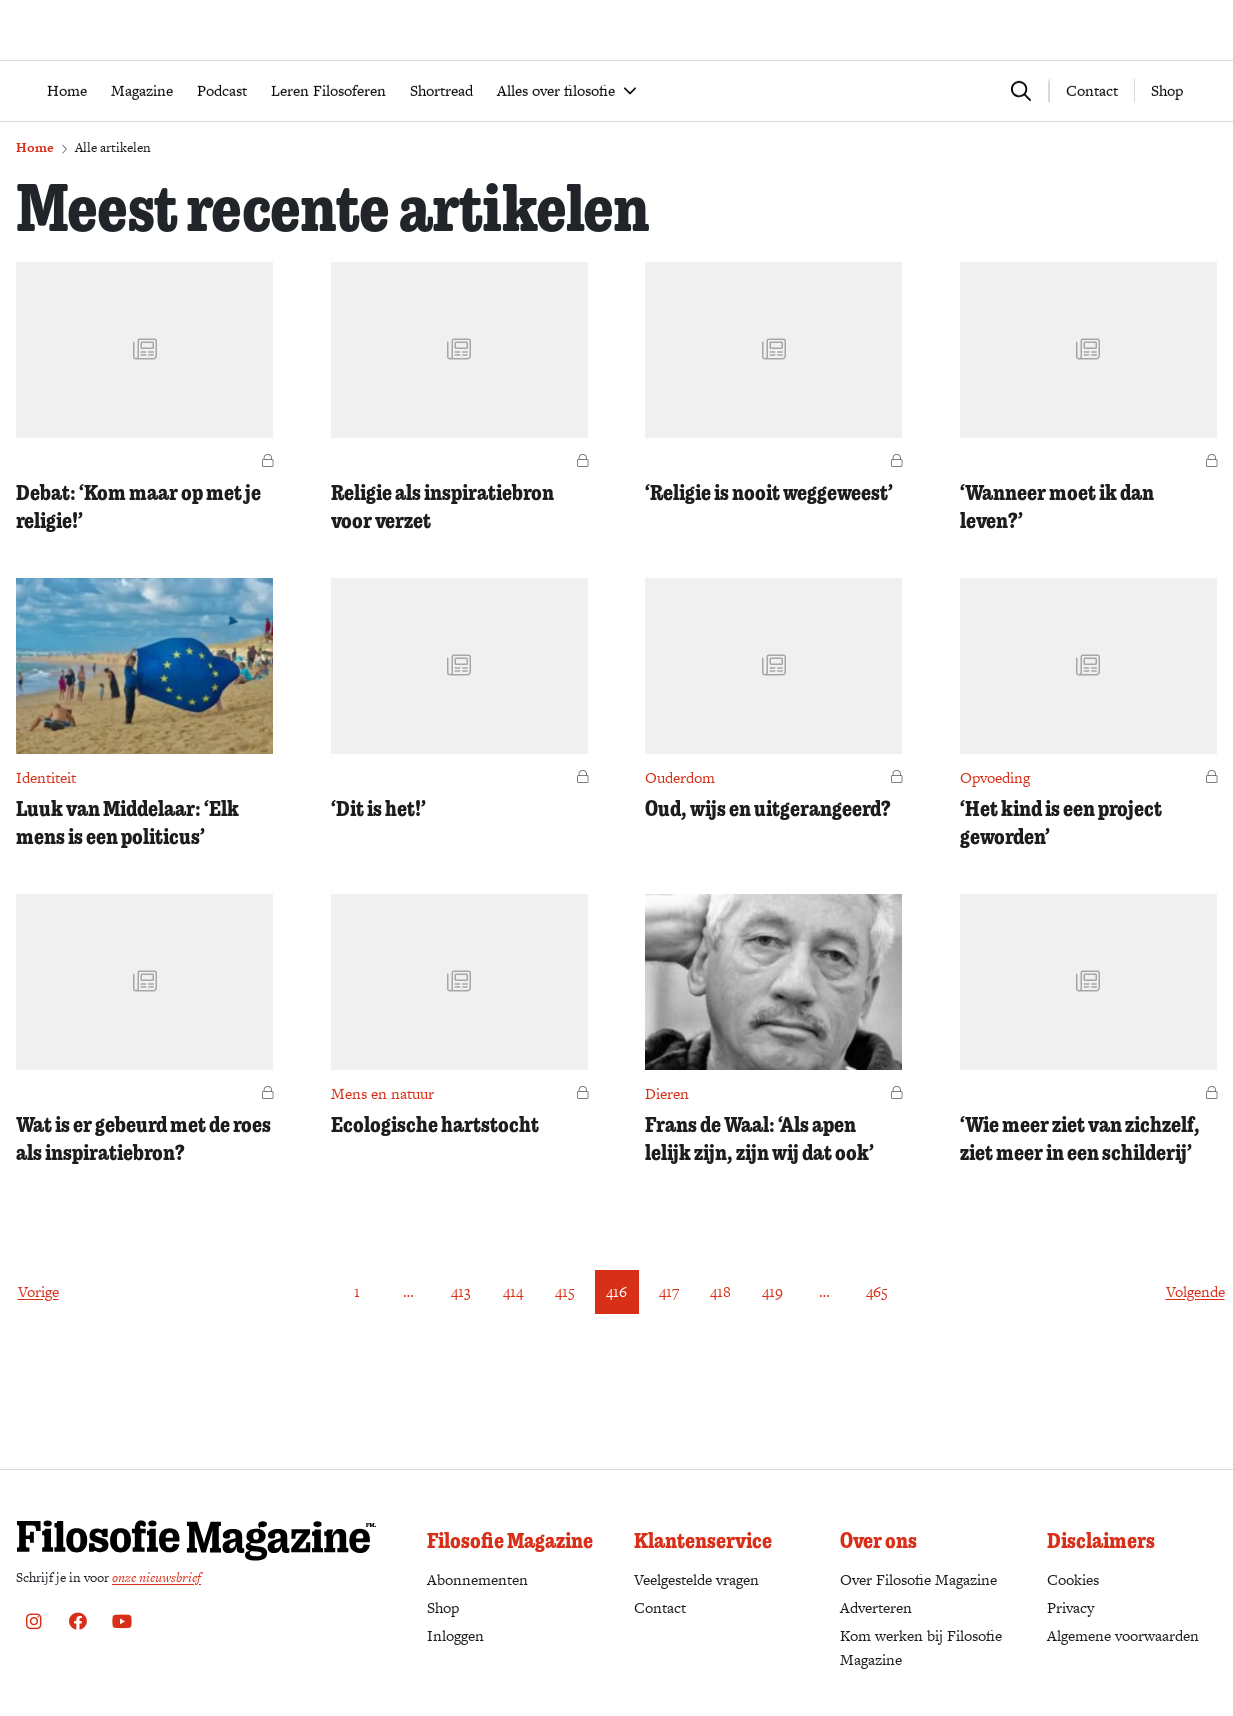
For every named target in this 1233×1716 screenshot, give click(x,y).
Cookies (1073, 1579)
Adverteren (876, 1607)
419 (772, 1350)
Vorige (38, 1350)
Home (35, 206)
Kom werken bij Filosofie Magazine (921, 1647)
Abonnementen (477, 1580)
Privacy (1070, 1607)
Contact (1092, 149)
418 (720, 1350)
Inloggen (455, 1635)
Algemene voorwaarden (1123, 1635)
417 (669, 1350)
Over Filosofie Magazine (918, 1579)
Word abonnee (1060, 81)
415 (565, 1350)
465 (877, 1350)
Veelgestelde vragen (696, 1579)
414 (513, 1350)
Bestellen (968, 81)
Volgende (1195, 1350)
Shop (1167, 149)
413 (461, 1350)
